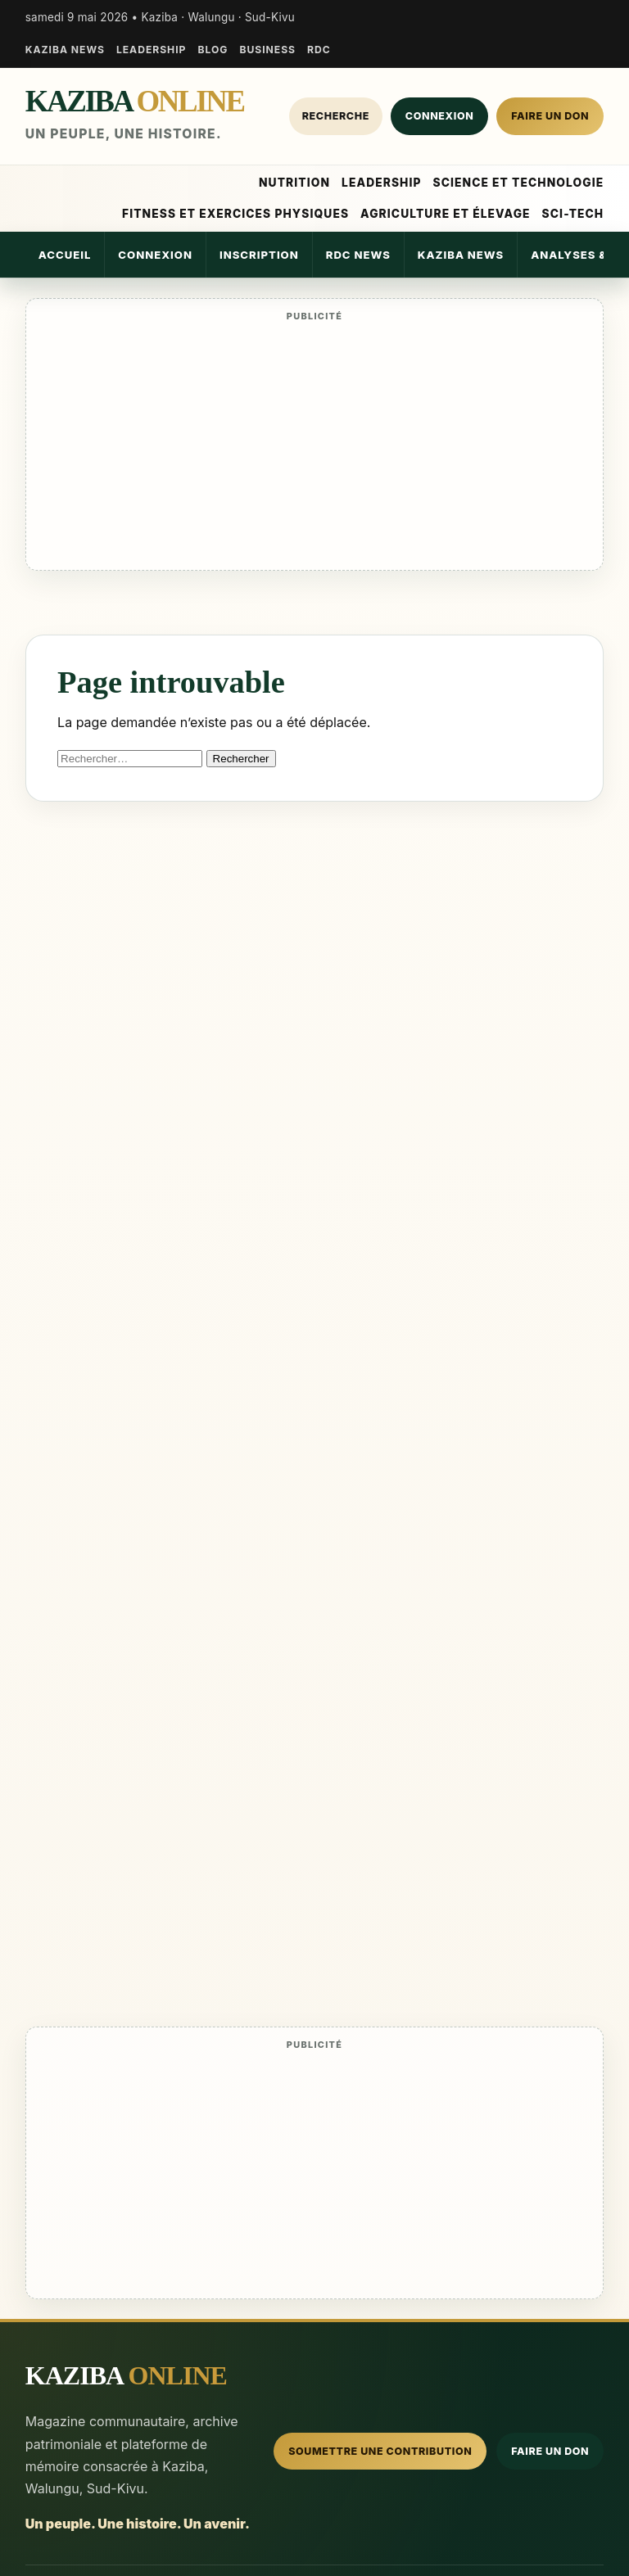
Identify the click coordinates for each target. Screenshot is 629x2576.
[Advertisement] (315, 445)
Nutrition (294, 182)
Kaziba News (65, 49)
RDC (319, 49)
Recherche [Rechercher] (335, 116)
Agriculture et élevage (445, 213)
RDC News (358, 254)
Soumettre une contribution (380, 2451)
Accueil (65, 254)
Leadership (151, 49)
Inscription (259, 254)
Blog (212, 49)
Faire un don (550, 116)
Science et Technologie (518, 182)
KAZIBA (134, 101)
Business (267, 49)
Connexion (439, 116)
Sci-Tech (573, 213)
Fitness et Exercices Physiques (235, 213)
